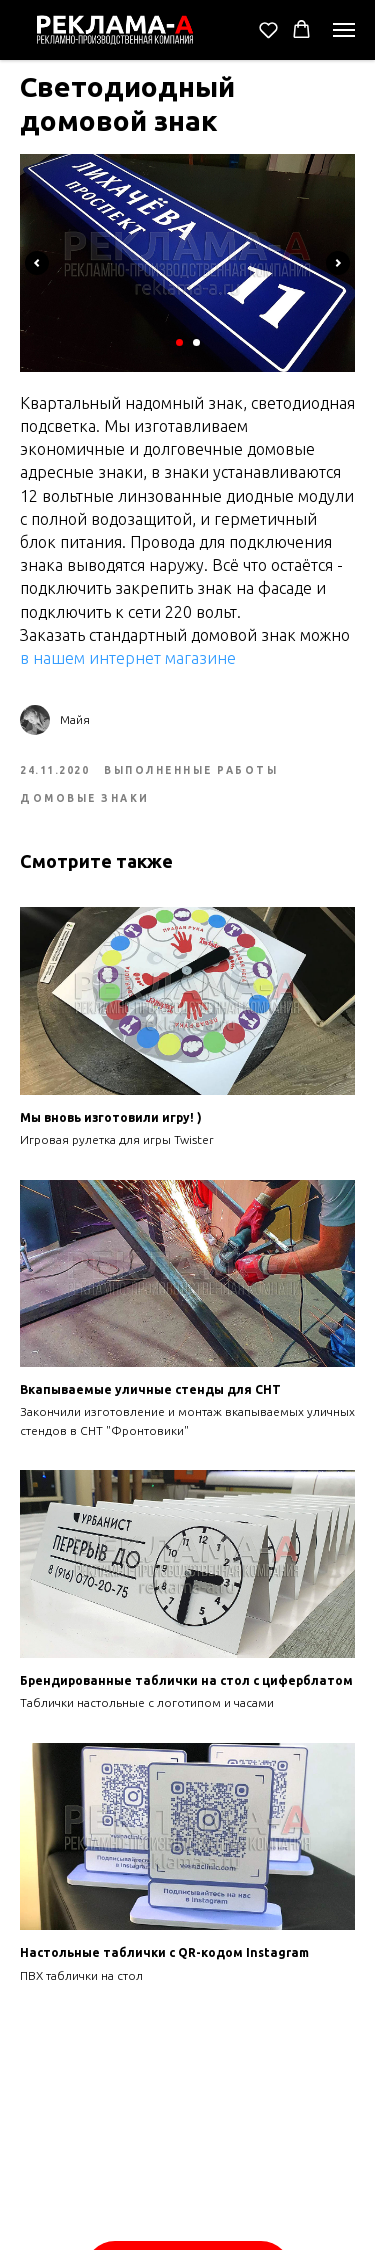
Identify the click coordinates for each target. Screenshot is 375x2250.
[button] (268, 29)
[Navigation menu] (344, 30)
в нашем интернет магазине (128, 658)
